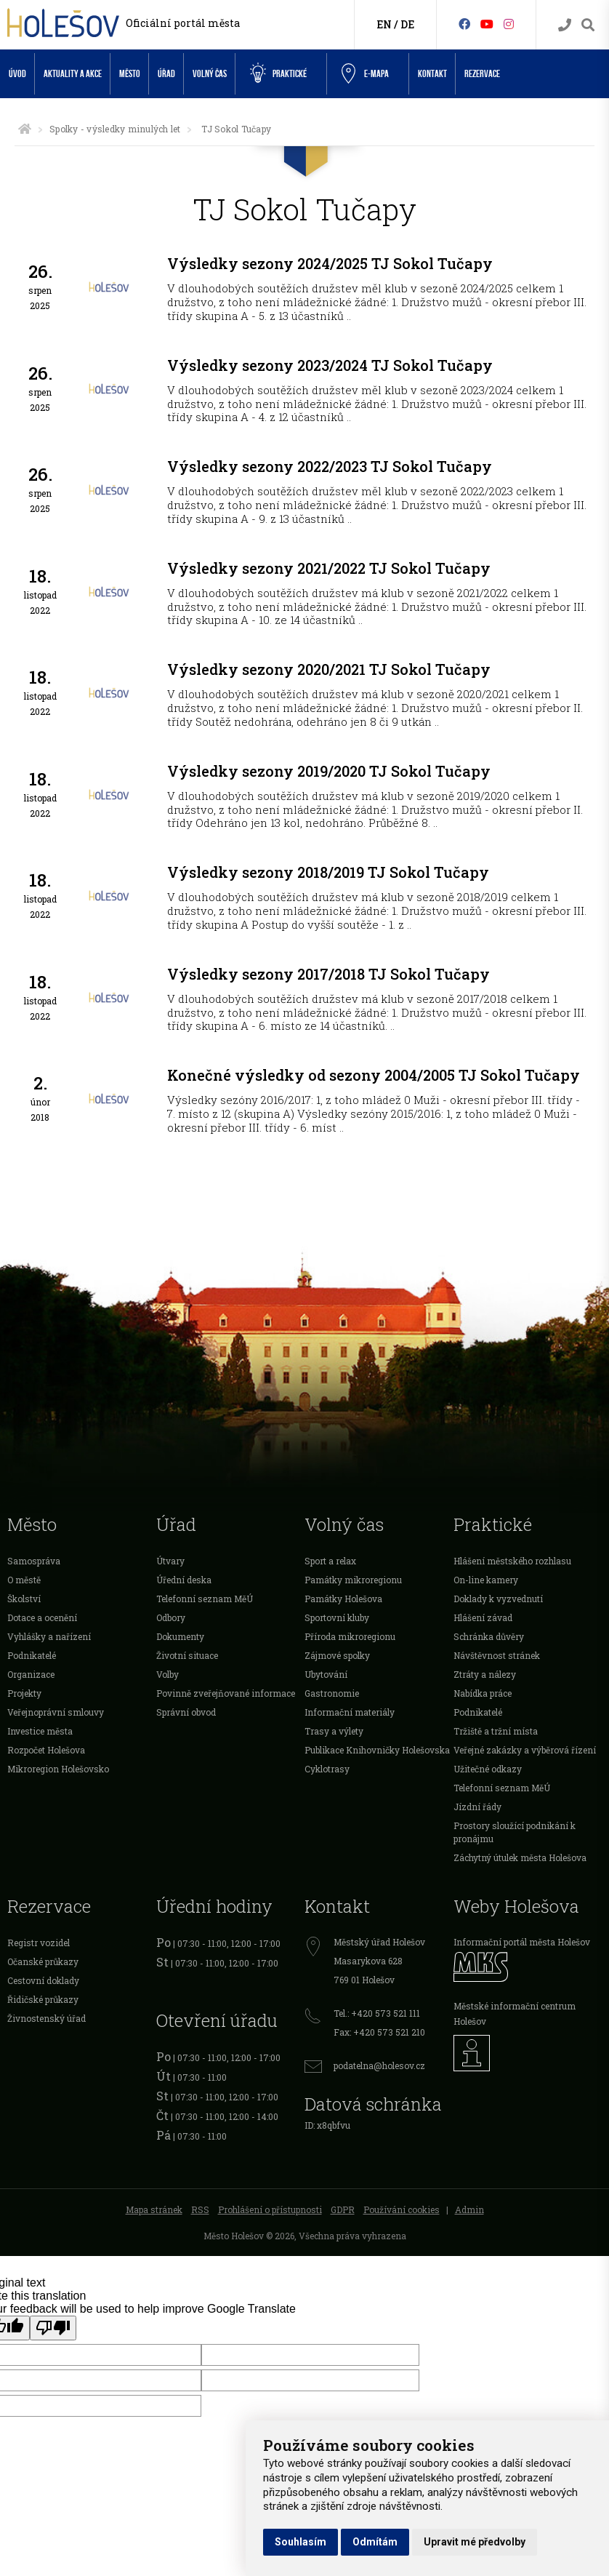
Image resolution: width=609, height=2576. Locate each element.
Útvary (170, 1561)
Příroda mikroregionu (349, 1636)
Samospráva (33, 1561)
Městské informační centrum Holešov (514, 2013)
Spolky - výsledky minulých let (114, 129)
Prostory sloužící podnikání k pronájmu (514, 1832)
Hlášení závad (482, 1617)
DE (407, 24)
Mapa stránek (154, 2209)
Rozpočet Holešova (46, 1750)
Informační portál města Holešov (521, 1942)
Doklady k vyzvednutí (498, 1598)
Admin (469, 2209)
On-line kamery (485, 1579)
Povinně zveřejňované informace (225, 1693)
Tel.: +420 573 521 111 (377, 2013)
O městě (24, 1579)
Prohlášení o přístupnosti (270, 2209)
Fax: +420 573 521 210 (379, 2032)
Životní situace (187, 1655)
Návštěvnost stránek (496, 1655)
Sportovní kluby (336, 1617)
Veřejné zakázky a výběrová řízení (524, 1750)
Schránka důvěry (488, 1636)
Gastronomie (331, 1693)
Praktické (278, 73)
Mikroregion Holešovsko (58, 1769)
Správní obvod (186, 1712)
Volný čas (210, 74)
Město (129, 74)
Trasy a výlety (333, 1731)
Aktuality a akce (73, 74)
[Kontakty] (564, 25)
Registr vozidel (38, 1942)
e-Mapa (365, 74)
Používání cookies (401, 2209)
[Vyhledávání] (587, 25)
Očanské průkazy (42, 1961)
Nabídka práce (482, 1693)
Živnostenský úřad (46, 2018)
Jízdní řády (477, 1806)
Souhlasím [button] (300, 2542)
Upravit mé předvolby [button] (474, 2542)
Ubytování (325, 1674)
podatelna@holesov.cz (379, 2065)
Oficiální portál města (183, 23)
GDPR (343, 2209)
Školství (24, 1598)
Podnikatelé (31, 1655)
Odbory (170, 1617)
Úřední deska (183, 1579)
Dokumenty (180, 1636)
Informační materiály (349, 1712)
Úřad (166, 74)
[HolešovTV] (487, 23)
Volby (167, 1674)
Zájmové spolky (337, 1655)
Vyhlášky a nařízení (49, 1636)
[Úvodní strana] (24, 129)
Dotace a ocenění (42, 1617)
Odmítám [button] (375, 2542)
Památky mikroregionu (353, 1579)
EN (384, 24)
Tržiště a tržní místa (495, 1731)
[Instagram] (508, 23)
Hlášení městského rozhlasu (512, 1561)
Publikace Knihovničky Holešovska (377, 1750)
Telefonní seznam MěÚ (204, 1598)
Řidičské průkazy (42, 1999)
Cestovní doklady (43, 1980)
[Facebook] (464, 23)
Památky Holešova (343, 1598)
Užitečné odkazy (487, 1769)
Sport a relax (330, 1561)
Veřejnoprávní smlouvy (55, 1712)
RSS (200, 2209)
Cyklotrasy (327, 1769)
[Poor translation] (53, 2328)
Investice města (40, 1731)
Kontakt (432, 74)
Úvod (17, 74)
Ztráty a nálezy (484, 1674)
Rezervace (482, 74)
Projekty (24, 1693)
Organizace (31, 1674)
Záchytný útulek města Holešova (519, 1857)
